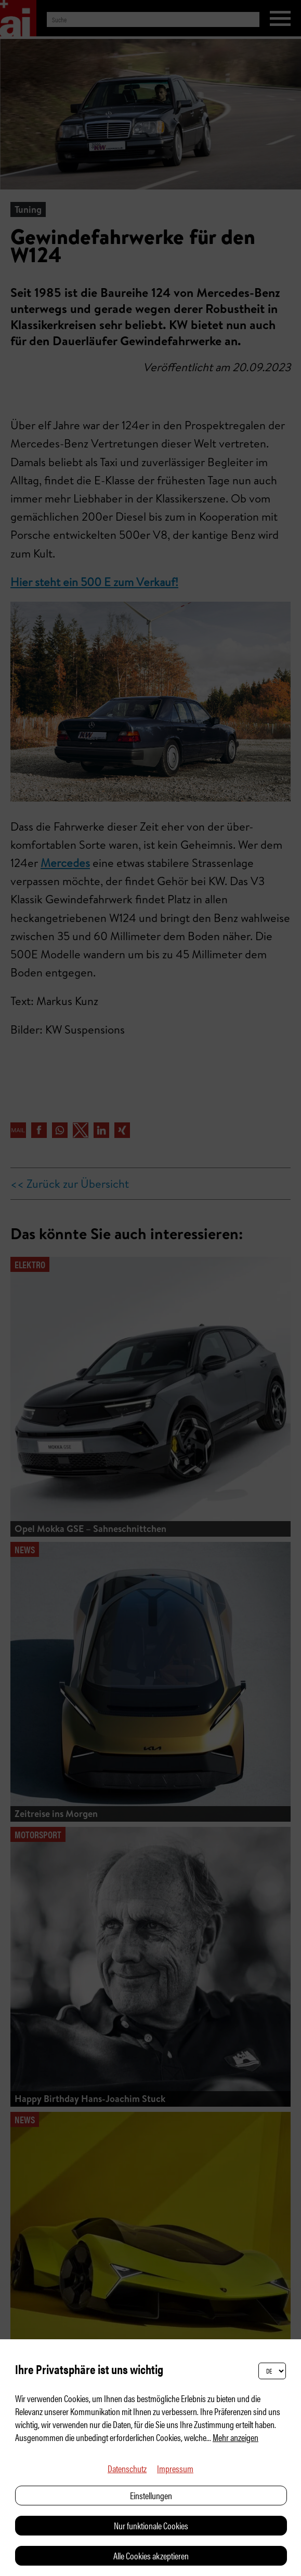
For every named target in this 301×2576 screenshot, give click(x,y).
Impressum (175, 2468)
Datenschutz (127, 2468)
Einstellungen (151, 2495)
